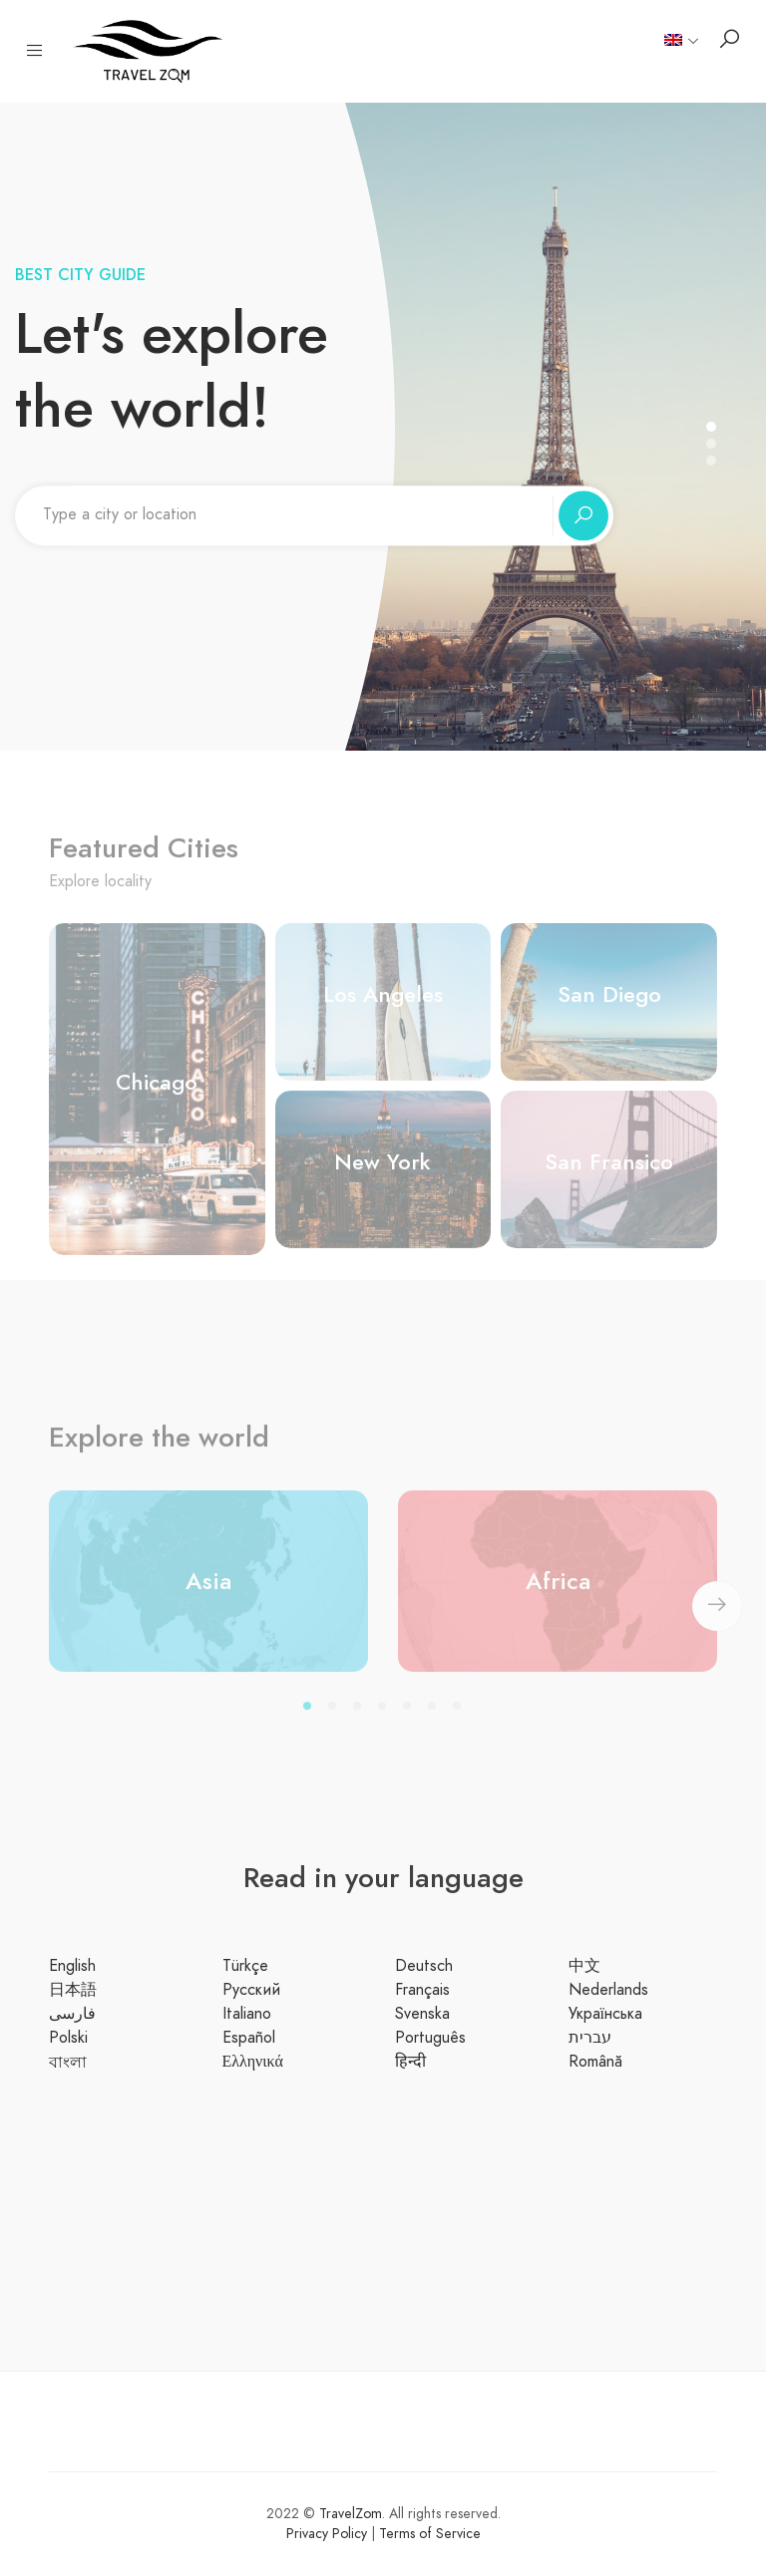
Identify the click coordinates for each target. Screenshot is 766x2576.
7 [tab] (460, 1719)
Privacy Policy (328, 2533)
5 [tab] (410, 1719)
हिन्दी (410, 2062)
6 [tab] (435, 1719)
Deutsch (424, 1966)
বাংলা (68, 2063)
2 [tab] (335, 1719)
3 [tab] (360, 1719)
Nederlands (608, 1990)
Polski (68, 2038)
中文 (584, 1966)
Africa (558, 1589)
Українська (605, 2014)
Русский (251, 1990)
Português (430, 2038)
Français (422, 1990)
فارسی (72, 2014)
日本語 (73, 1990)
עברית (590, 2038)
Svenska (422, 2014)
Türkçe (245, 1966)
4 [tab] (385, 1719)
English (72, 1966)
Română (595, 2062)
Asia (208, 1589)
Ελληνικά (252, 2062)
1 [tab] (310, 1719)
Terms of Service (430, 2533)
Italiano (246, 2014)
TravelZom (350, 2513)
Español (248, 2038)
